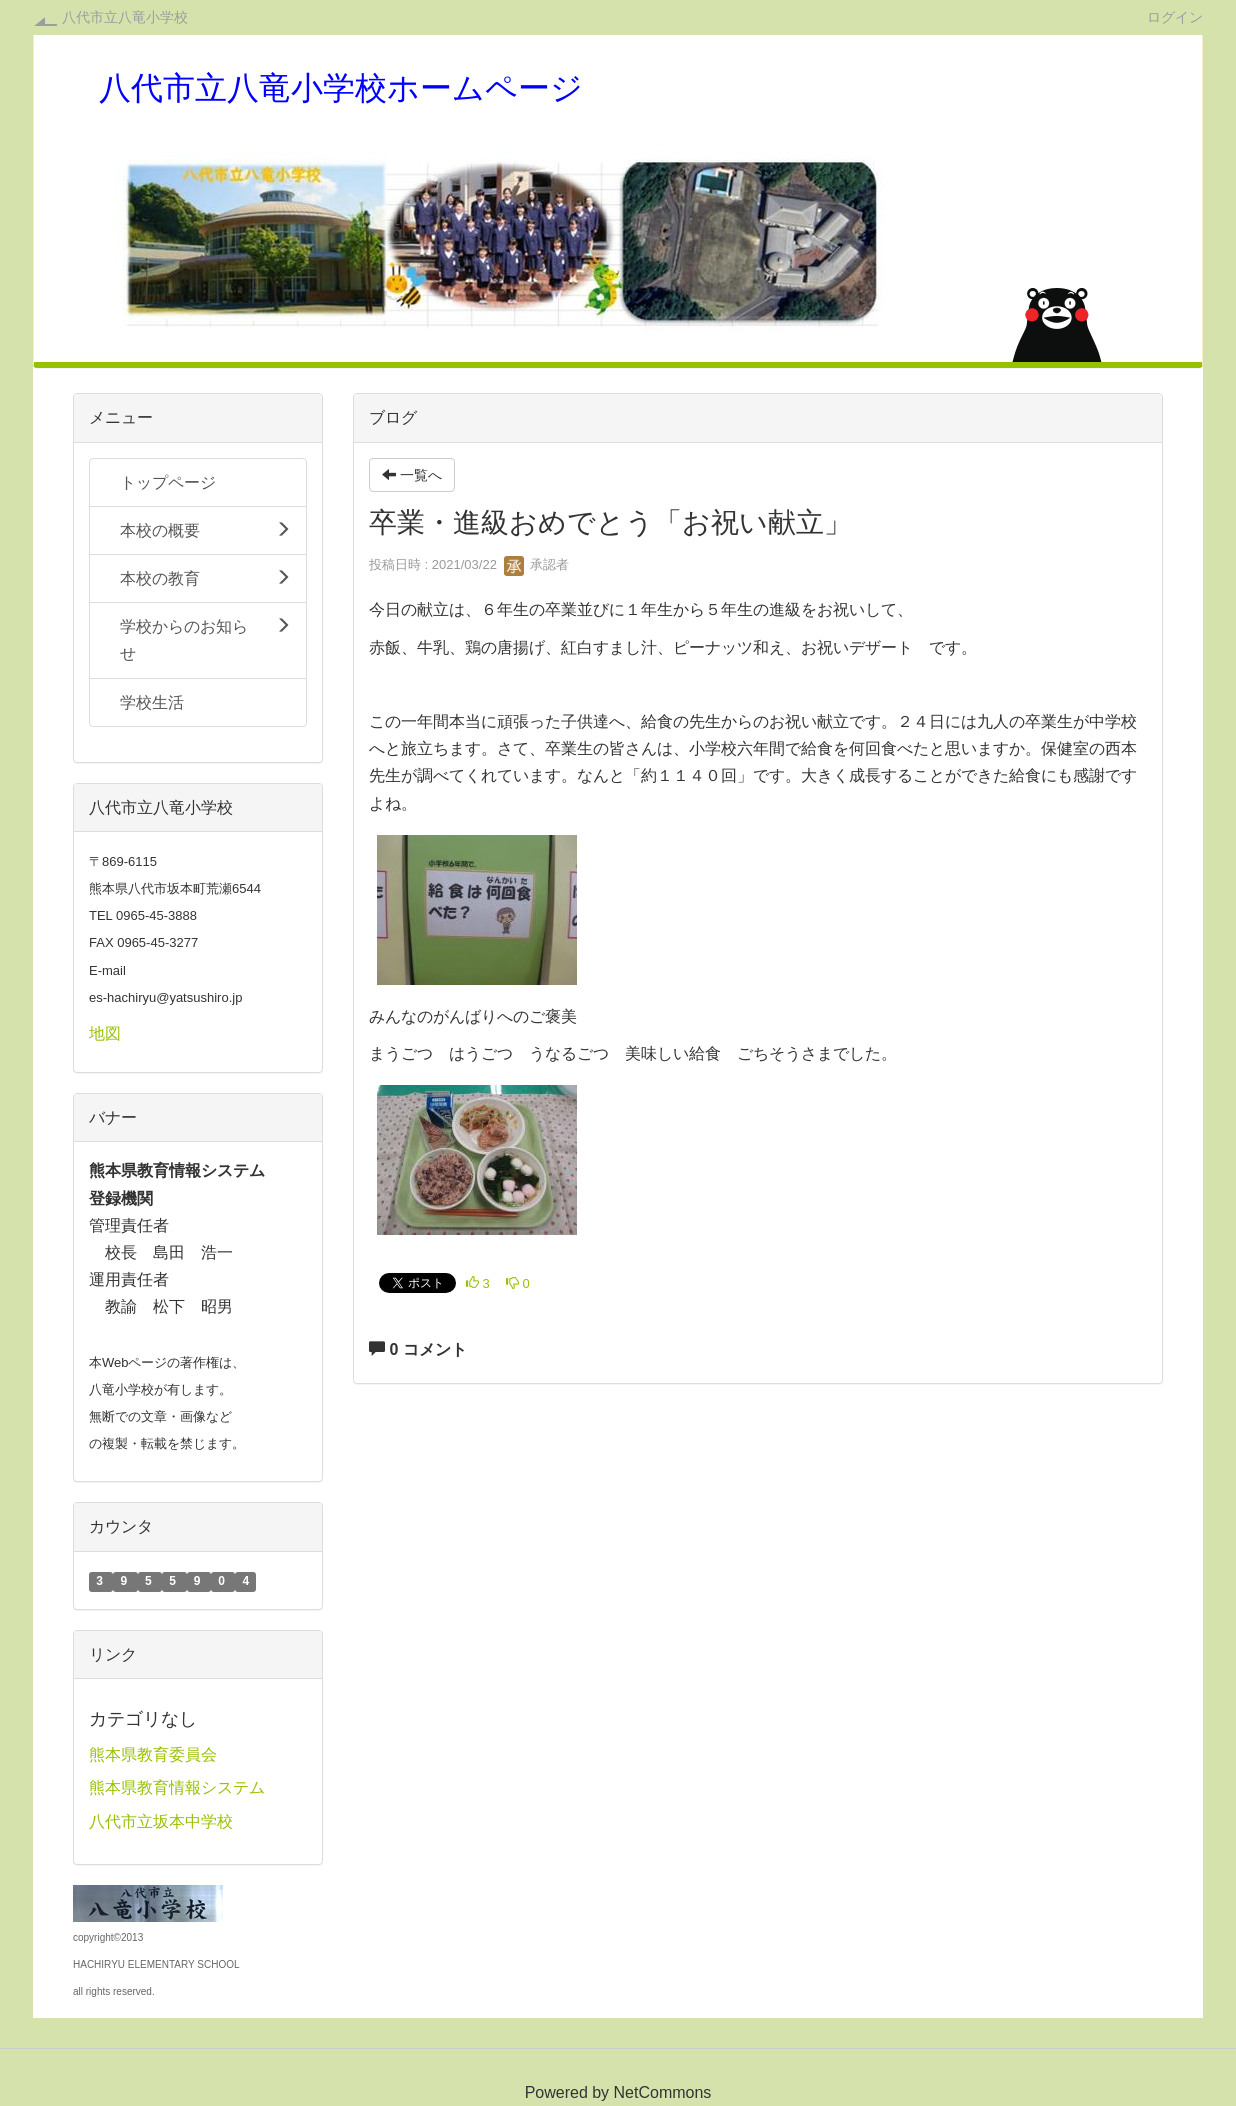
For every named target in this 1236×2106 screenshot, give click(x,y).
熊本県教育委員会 (153, 1754)
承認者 (536, 564)
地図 (105, 1033)
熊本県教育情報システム (177, 1787)
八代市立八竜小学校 (125, 17)
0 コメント (418, 1349)
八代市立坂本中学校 (161, 1821)
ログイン (1175, 16)
